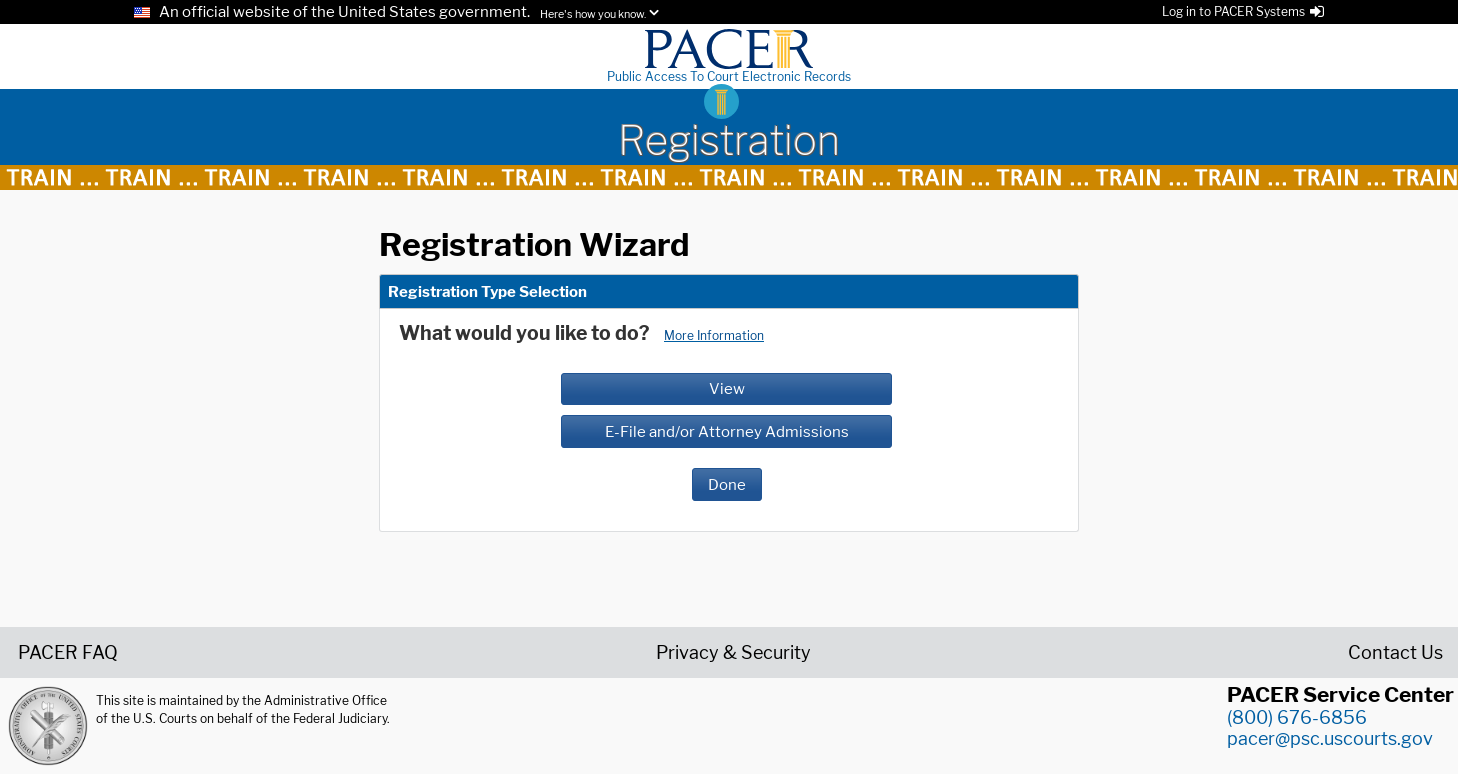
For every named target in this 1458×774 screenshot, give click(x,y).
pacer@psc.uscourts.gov (1330, 738)
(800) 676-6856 (1297, 717)
